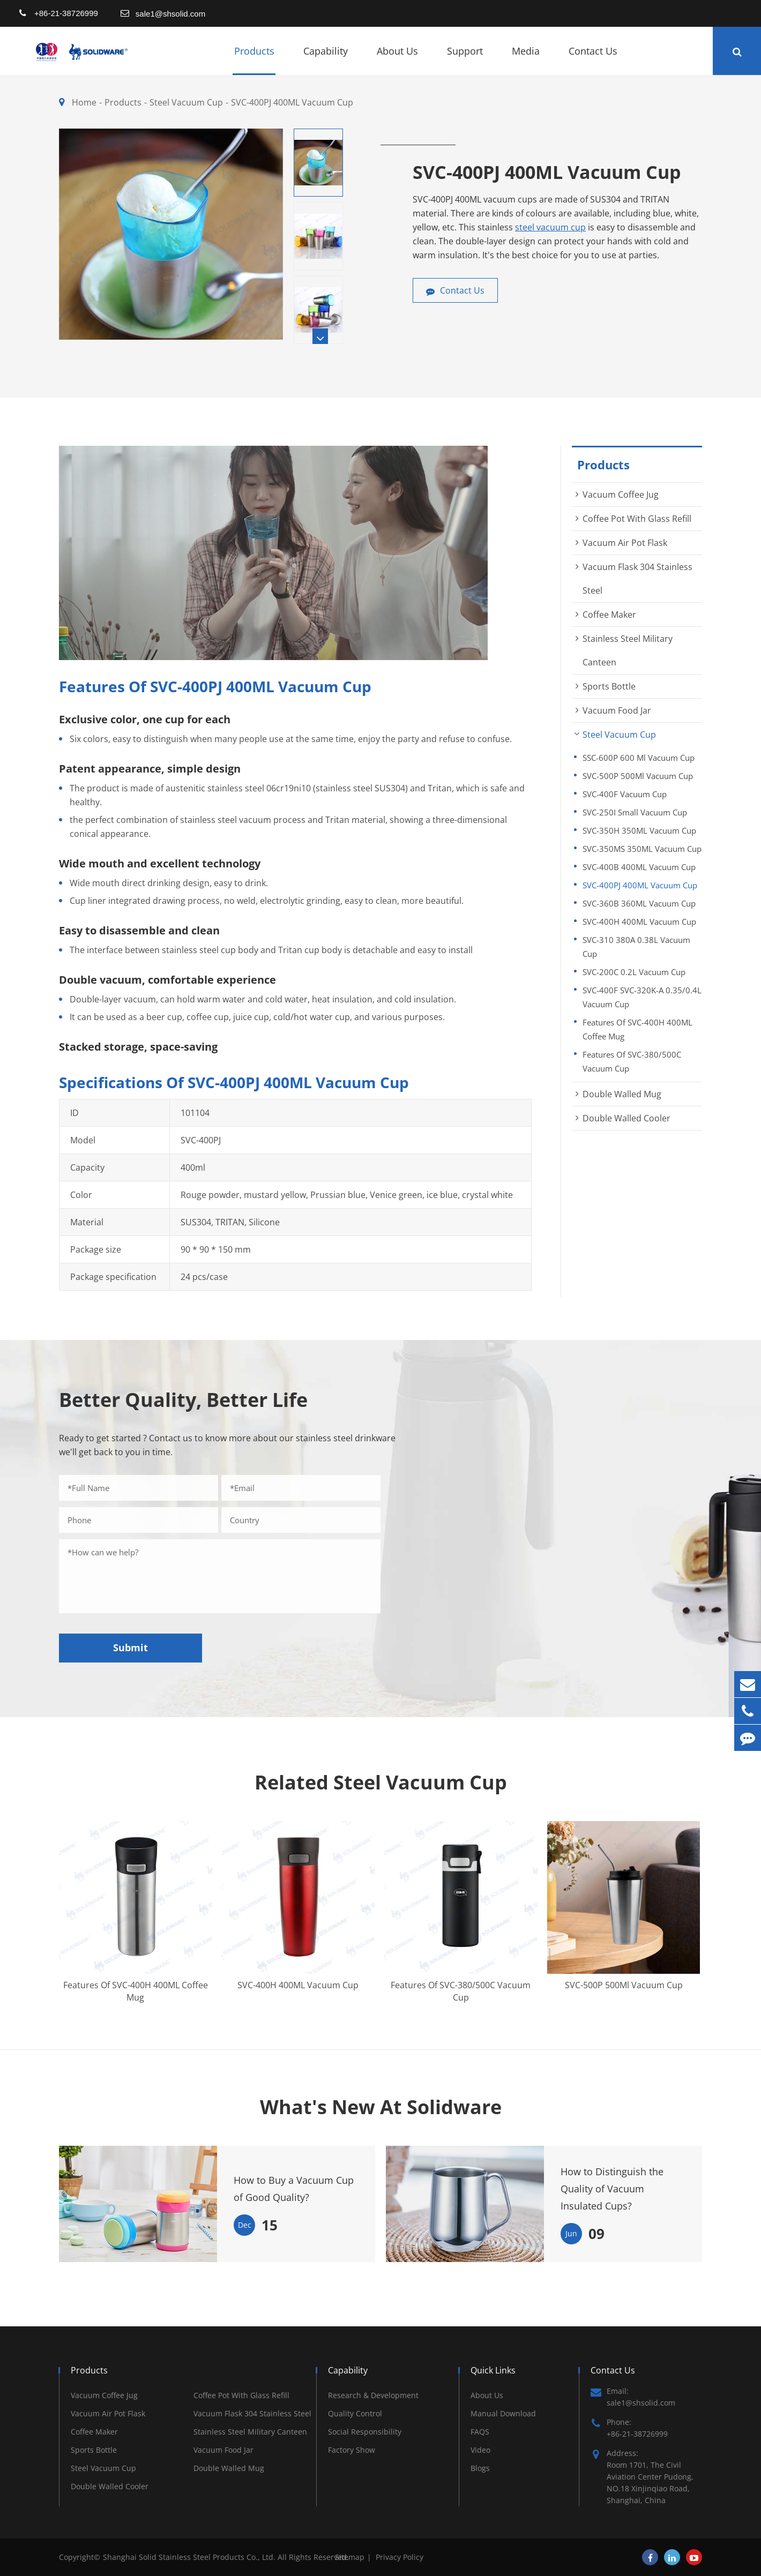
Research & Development (373, 2395)
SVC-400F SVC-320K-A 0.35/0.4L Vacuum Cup (642, 997)
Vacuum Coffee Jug (621, 494)
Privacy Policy (399, 2557)
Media (526, 59)
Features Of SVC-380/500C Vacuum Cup (632, 1061)
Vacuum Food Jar (617, 710)
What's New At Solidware (381, 2107)
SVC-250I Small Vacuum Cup (635, 812)
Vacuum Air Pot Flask (625, 543)
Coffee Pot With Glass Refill (637, 519)
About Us (397, 59)
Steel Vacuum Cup (186, 102)
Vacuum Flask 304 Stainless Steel (252, 2413)
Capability (325, 59)
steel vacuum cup (550, 227)
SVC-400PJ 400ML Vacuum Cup (292, 102)
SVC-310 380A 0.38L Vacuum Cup (636, 946)
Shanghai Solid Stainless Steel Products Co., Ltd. (190, 2557)
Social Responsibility (364, 2432)
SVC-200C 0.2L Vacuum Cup (634, 972)
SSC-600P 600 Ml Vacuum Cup (639, 757)
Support (465, 59)
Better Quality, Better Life (183, 1400)
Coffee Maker (609, 614)
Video (480, 2450)
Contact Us (593, 59)
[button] (320, 336)
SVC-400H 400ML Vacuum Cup (639, 921)
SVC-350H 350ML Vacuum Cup (639, 830)
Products (254, 59)
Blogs (480, 2468)
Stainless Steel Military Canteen (250, 2432)
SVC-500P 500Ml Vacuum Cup (638, 775)
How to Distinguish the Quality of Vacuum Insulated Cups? (612, 2188)
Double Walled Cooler (626, 1118)
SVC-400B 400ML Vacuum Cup (639, 867)
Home (84, 102)
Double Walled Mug (622, 1094)
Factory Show (351, 2450)
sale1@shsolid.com (170, 13)
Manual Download (503, 2413)
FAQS (480, 2432)
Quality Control (355, 2413)
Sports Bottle (609, 686)
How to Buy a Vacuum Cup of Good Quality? (294, 2189)
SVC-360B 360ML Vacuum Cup (639, 903)
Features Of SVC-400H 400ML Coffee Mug (637, 1029)
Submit (130, 1647)
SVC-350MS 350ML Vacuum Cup (642, 848)
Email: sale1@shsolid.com (633, 2396)
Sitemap (349, 2557)
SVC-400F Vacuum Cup (625, 794)
